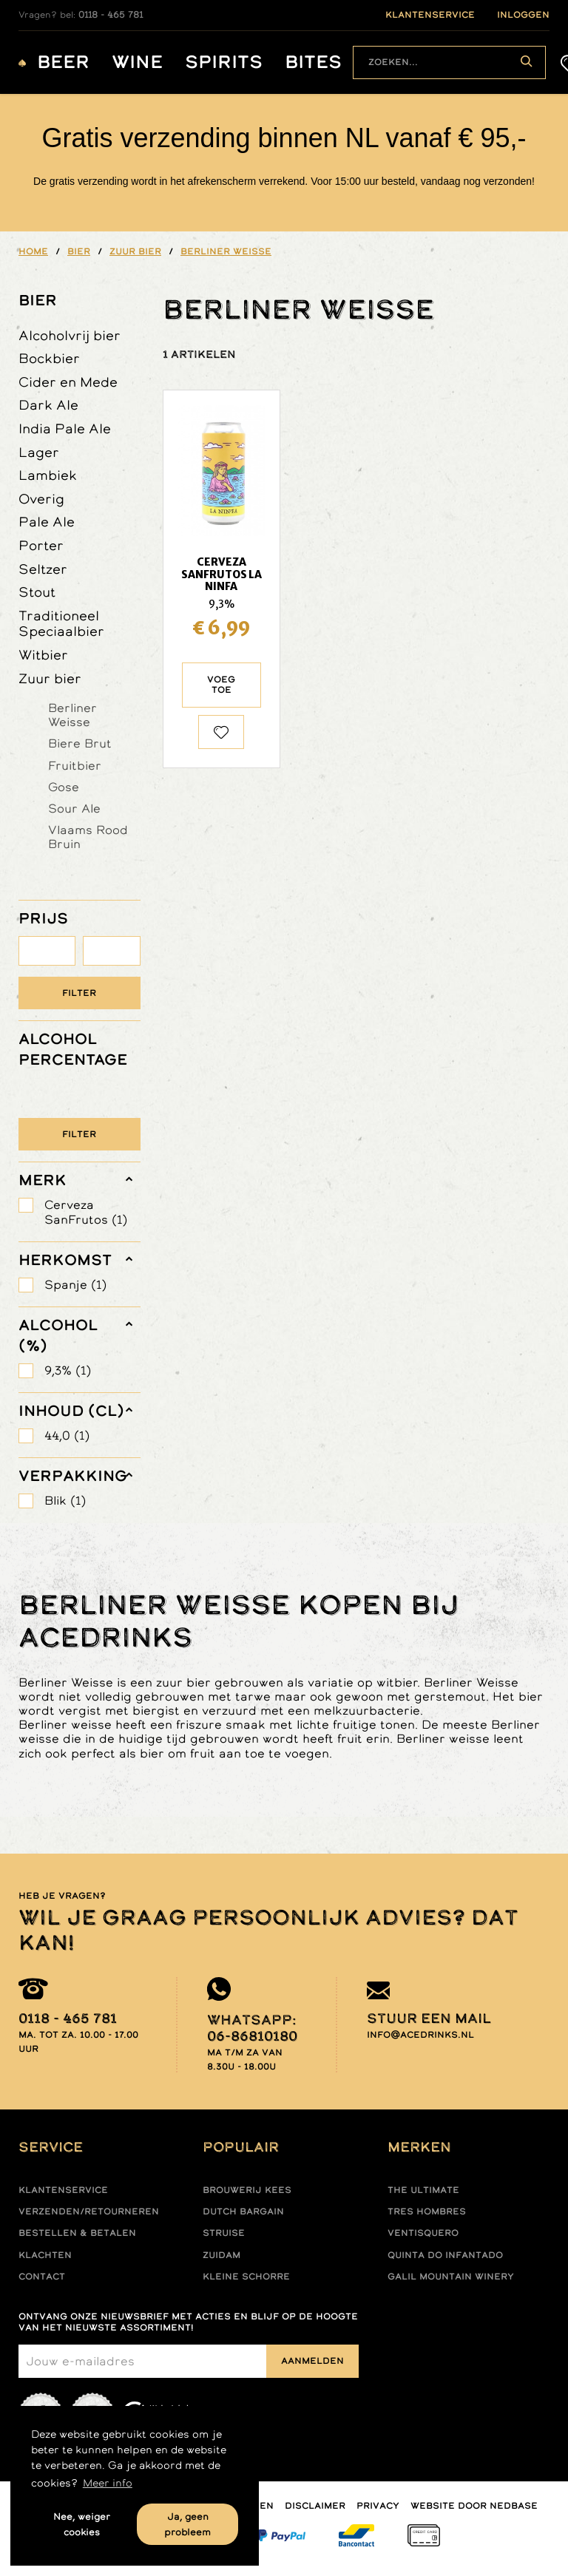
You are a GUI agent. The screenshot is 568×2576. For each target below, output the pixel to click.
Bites (313, 62)
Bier (37, 300)
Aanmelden (312, 2361)
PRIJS (43, 918)
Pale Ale (46, 521)
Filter (79, 993)
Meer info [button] (107, 2482)
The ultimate (423, 2190)
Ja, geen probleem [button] (187, 2524)
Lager (38, 452)
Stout (36, 592)
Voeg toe (221, 685)
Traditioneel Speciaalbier (61, 623)
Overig (41, 498)
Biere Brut (80, 743)
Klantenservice (63, 2190)
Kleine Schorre (246, 2276)
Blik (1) (65, 1501)
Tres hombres (427, 2211)
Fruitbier (74, 765)
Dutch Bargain (243, 2211)
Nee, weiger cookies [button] (81, 2524)
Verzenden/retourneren (88, 2211)
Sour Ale (74, 808)
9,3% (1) (67, 1370)
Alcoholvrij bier (69, 335)
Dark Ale (48, 405)
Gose (63, 787)
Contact (41, 2276)
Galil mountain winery (451, 2276)
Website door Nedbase (474, 2506)
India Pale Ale (64, 428)
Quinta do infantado (445, 2255)
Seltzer (42, 569)
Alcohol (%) (58, 1335)
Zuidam (221, 2255)
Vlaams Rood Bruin (88, 836)
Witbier (43, 654)
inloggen (523, 15)
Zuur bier (49, 678)
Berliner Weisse (72, 714)
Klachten (45, 2255)
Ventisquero (423, 2233)
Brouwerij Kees (247, 2190)
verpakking (72, 1475)
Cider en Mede (68, 382)
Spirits (224, 62)
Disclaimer (315, 2506)
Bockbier (49, 358)
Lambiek (47, 475)
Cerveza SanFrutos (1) (85, 1212)
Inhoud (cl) (71, 1410)
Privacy (377, 2506)
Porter (41, 545)
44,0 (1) (66, 1435)
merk (42, 1180)
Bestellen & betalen (77, 2233)
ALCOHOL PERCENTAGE (72, 1049)
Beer (63, 62)
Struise (224, 2233)
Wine (137, 62)
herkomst (65, 1260)
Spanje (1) (75, 1285)
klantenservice (430, 15)
